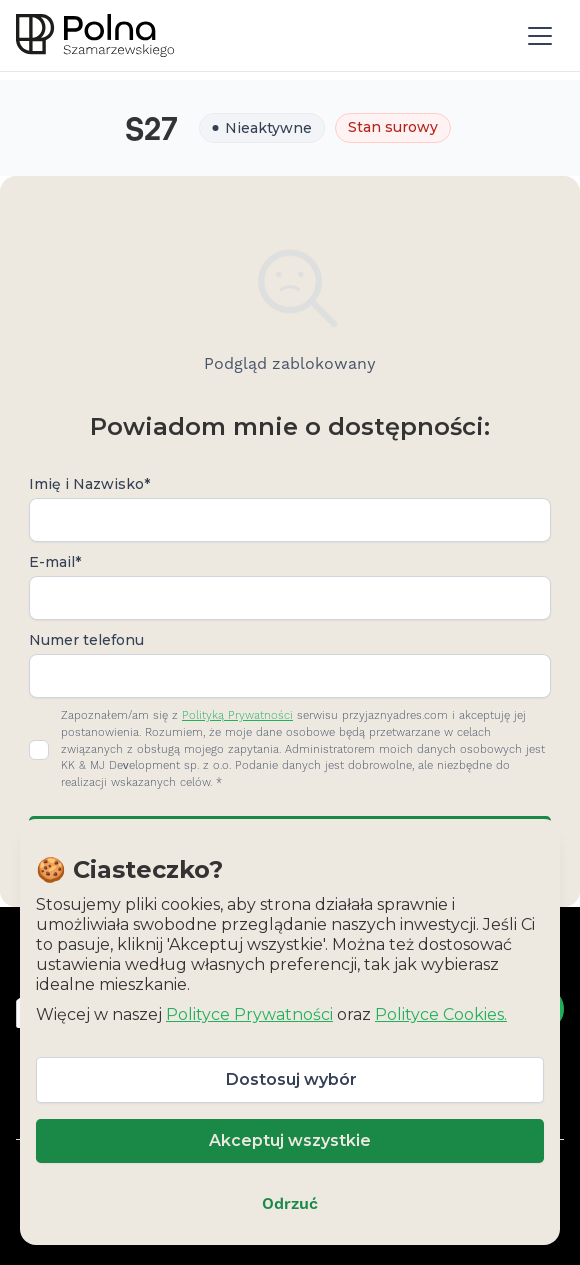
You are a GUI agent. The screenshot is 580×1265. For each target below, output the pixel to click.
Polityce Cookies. (441, 1014)
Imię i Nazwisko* (89, 484)
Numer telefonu (86, 640)
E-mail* (55, 562)
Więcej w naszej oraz (271, 1014)
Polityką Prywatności (237, 716)
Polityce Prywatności (249, 1014)
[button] (540, 36)
